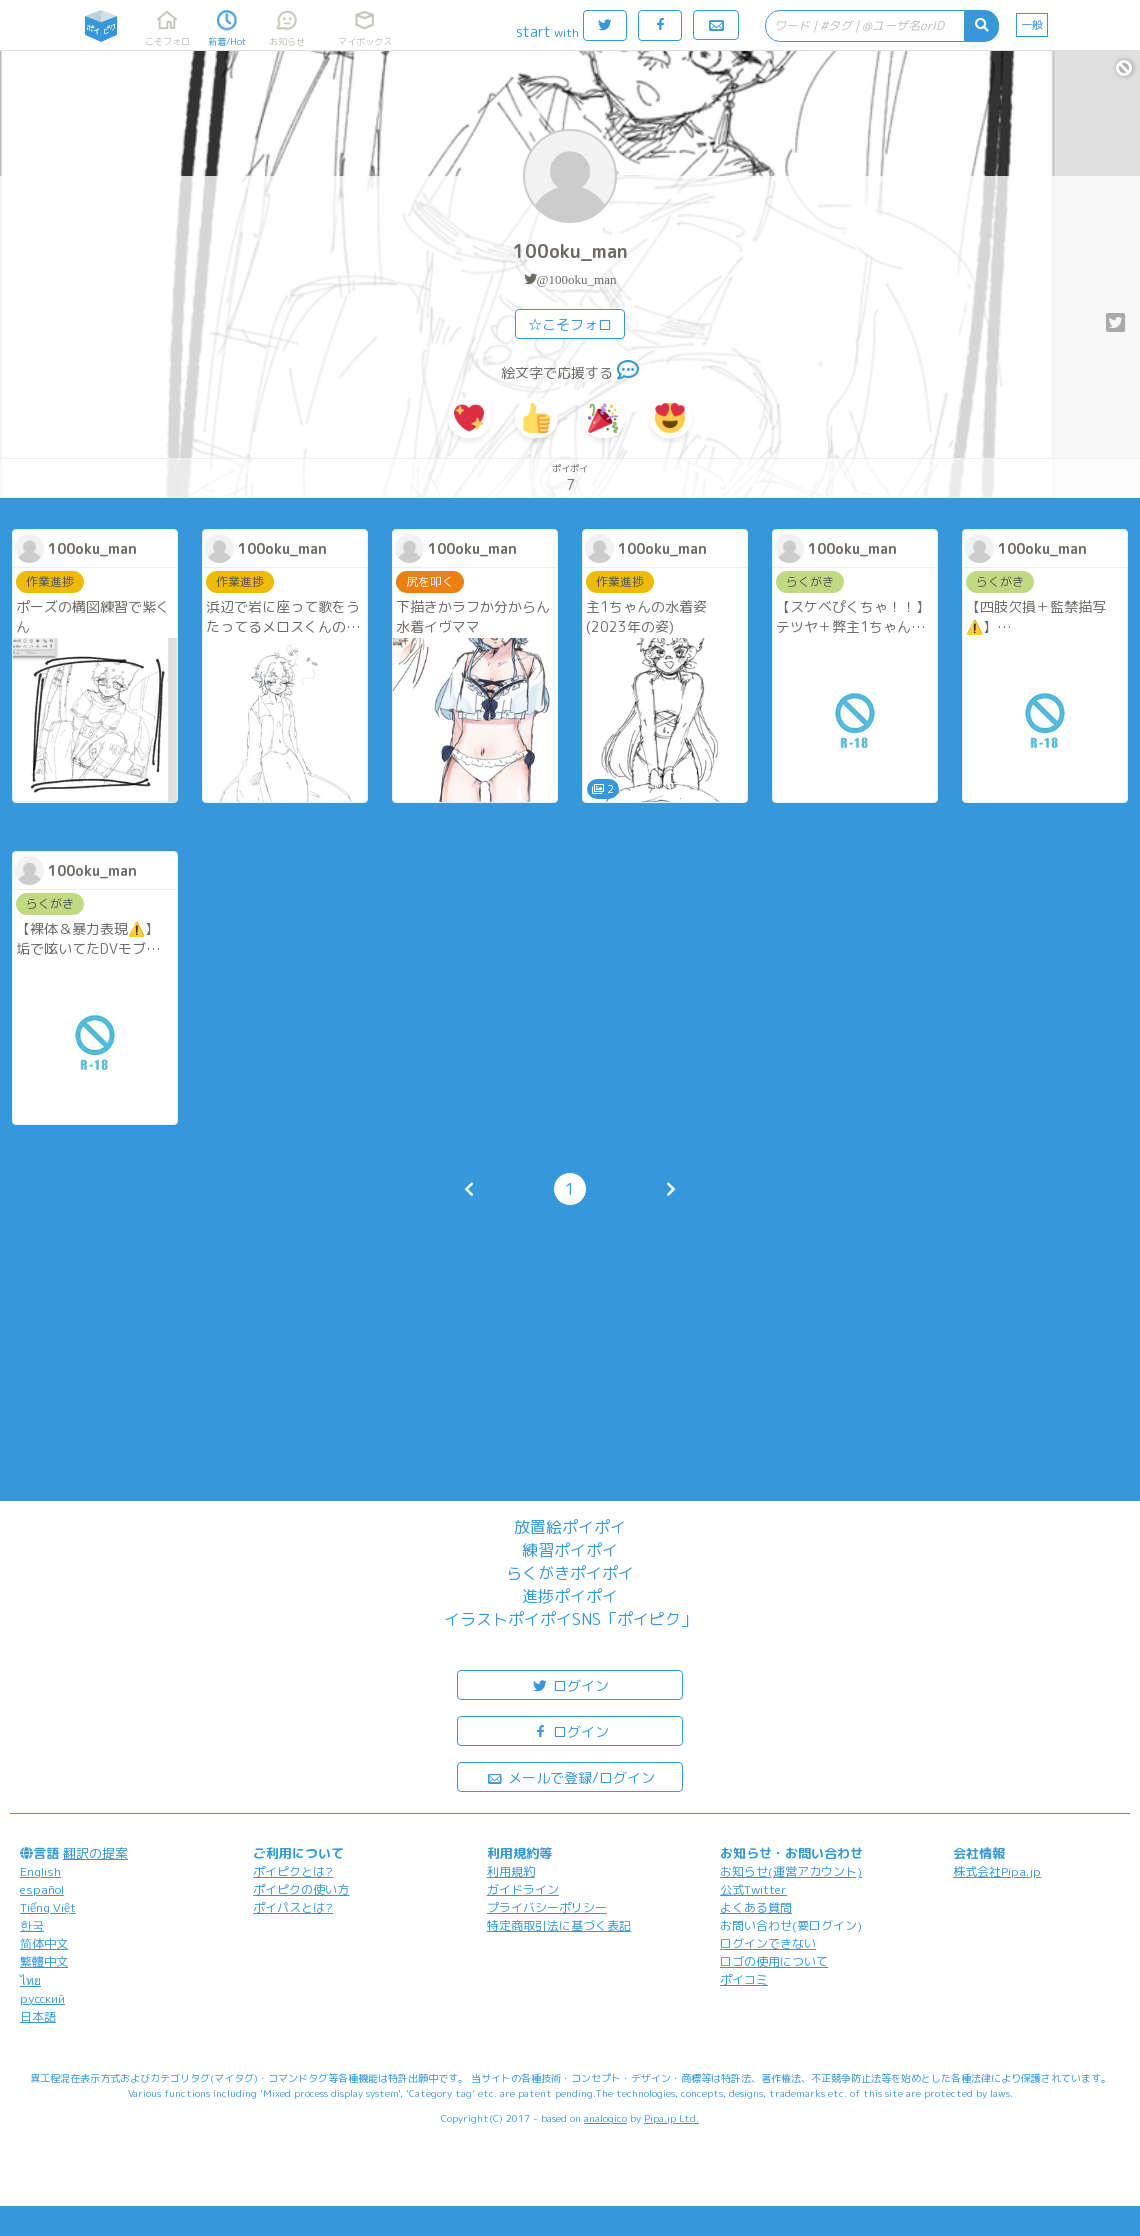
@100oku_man (577, 279)
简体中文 (44, 1943)
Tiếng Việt (48, 1907)
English (40, 1871)
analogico (605, 2118)
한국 (32, 1925)
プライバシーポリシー (547, 1907)
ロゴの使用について (774, 1961)
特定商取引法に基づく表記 (559, 1925)
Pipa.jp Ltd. (671, 2118)
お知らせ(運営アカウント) (791, 1871)
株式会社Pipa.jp (997, 1871)
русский (42, 1998)
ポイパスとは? (293, 1907)
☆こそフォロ (570, 324)
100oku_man (570, 251)
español (42, 1889)
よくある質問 (756, 1907)
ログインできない (768, 1943)
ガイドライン (523, 1889)
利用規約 (511, 1871)
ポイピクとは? (293, 1871)
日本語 (38, 2016)
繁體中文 (44, 1961)
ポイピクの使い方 (301, 1889)
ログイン (570, 1684)
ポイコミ (744, 1979)
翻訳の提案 (95, 1853)
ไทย (30, 1980)
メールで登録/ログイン (570, 1776)
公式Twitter (753, 1889)
